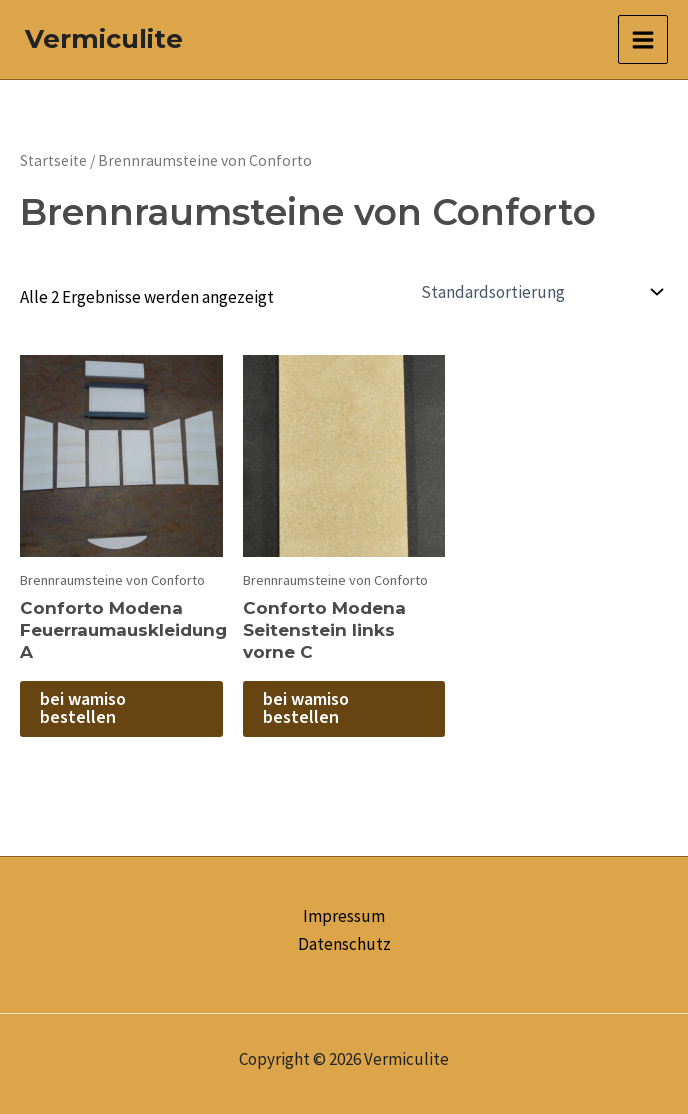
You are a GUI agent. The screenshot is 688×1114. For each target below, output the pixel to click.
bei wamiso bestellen (83, 708)
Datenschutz (344, 944)
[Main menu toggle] (643, 40)
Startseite (53, 160)
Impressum (344, 916)
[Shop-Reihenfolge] (540, 292)
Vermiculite (104, 38)
